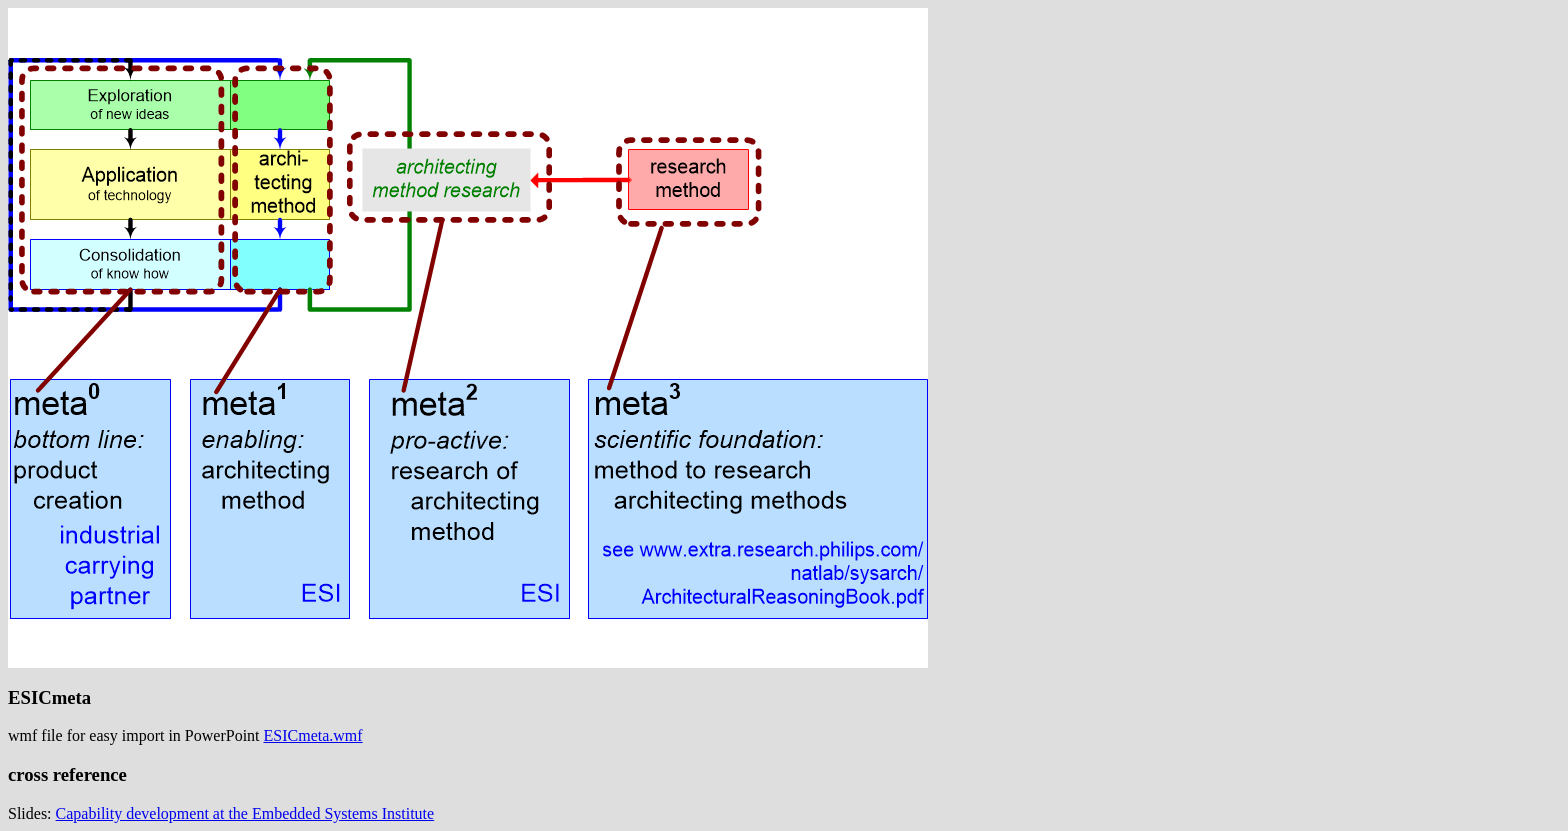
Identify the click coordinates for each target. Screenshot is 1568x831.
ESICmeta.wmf (313, 735)
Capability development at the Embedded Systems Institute (245, 813)
